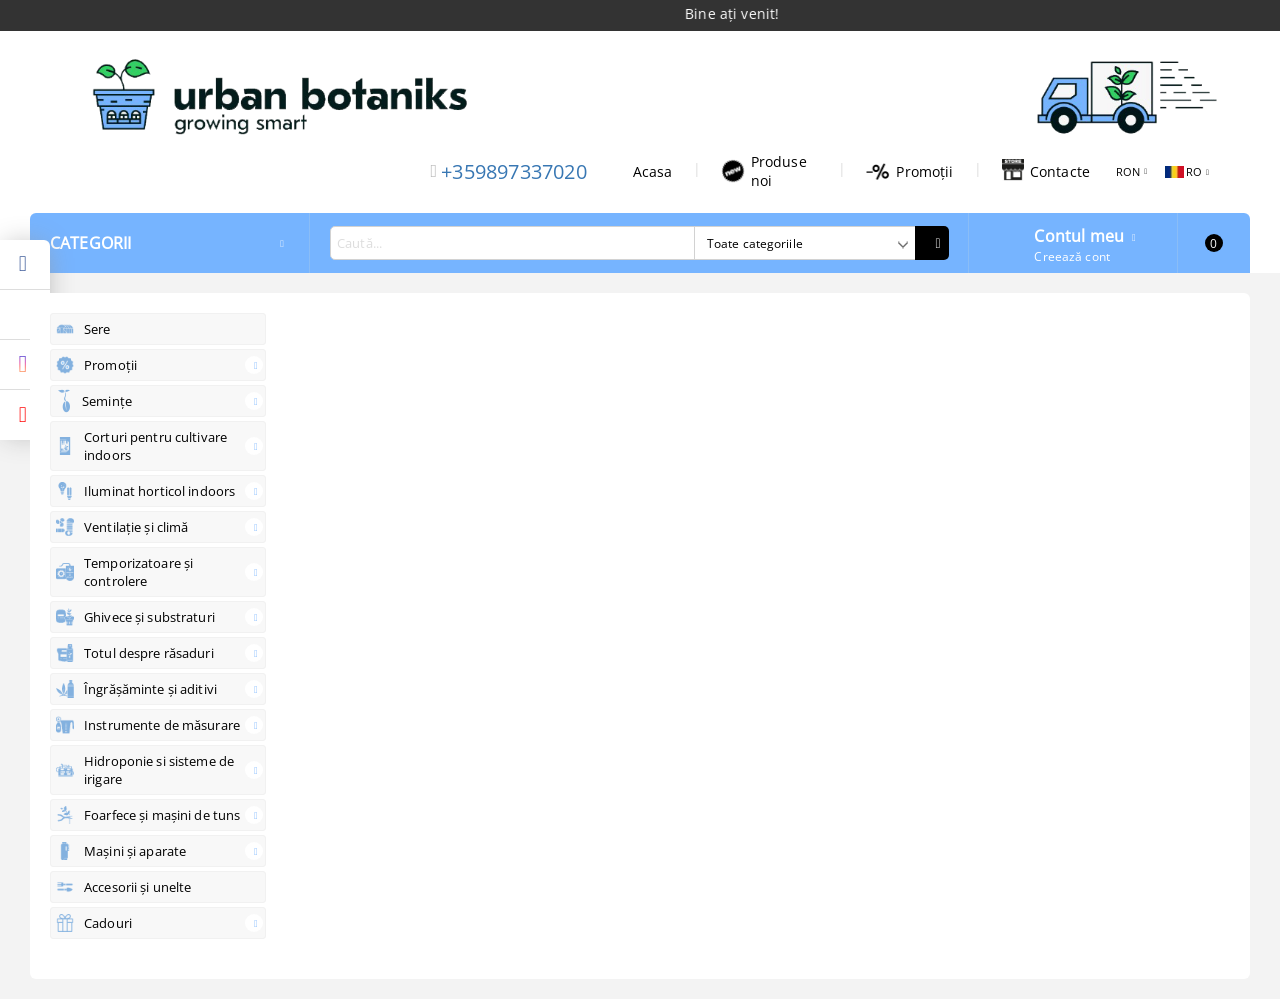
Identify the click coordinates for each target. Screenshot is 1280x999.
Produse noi (764, 171)
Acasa (653, 171)
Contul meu (1079, 234)
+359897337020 (514, 171)
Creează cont (1071, 256)
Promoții (909, 171)
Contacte (1046, 171)
